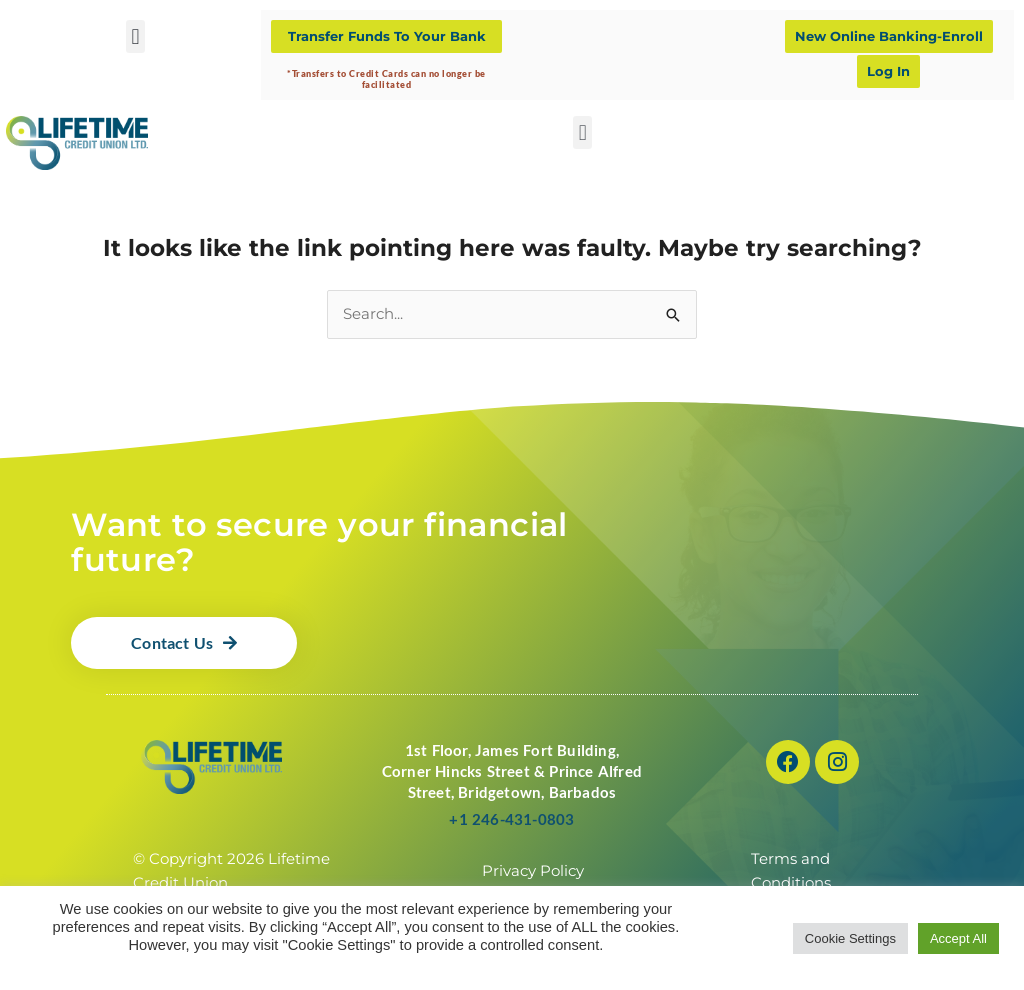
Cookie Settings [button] (850, 938)
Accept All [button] (958, 938)
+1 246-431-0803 (511, 820)
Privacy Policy (533, 871)
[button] (135, 36)
